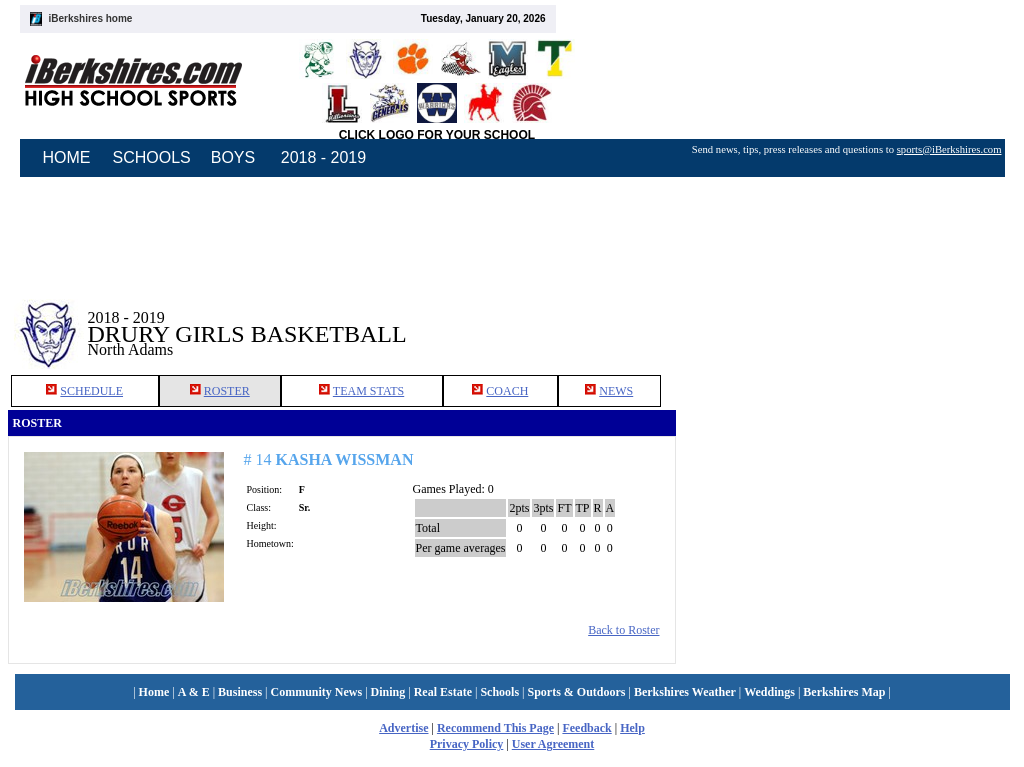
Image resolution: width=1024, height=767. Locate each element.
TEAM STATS (368, 391)
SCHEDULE (91, 391)
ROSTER (227, 391)
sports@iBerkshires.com (949, 149)
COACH (507, 391)
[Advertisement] (846, 319)
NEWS (616, 391)
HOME (67, 157)
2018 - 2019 (323, 157)
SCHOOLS (152, 157)
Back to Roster (623, 630)
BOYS (233, 157)
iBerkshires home (91, 18)
